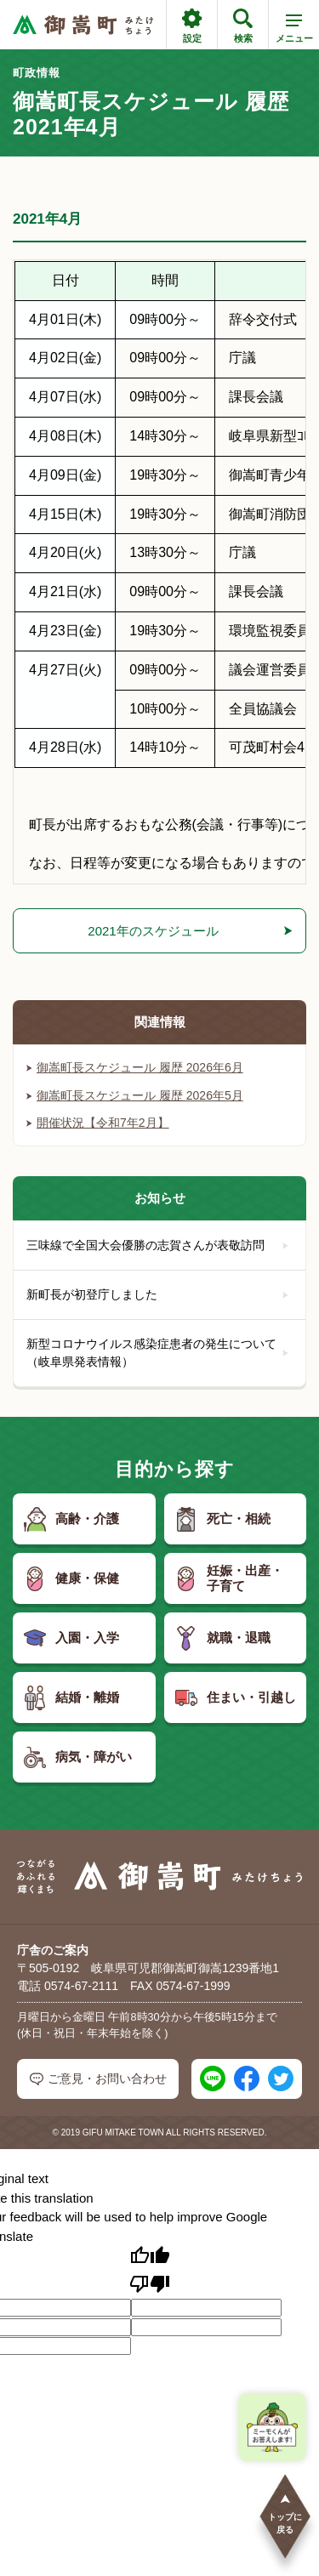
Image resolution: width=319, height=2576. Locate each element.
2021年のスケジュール (153, 931)
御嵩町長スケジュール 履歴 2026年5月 (134, 1095)
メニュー (294, 31)
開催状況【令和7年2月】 (97, 1122)
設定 (192, 26)
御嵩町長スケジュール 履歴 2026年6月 (134, 1067)
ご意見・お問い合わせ (98, 2079)
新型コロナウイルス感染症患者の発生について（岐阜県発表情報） (157, 1352)
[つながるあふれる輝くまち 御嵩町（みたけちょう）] (83, 25)
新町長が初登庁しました (157, 1294)
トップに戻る (285, 2513)
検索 (243, 26)
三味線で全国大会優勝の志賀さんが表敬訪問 (157, 1245)
